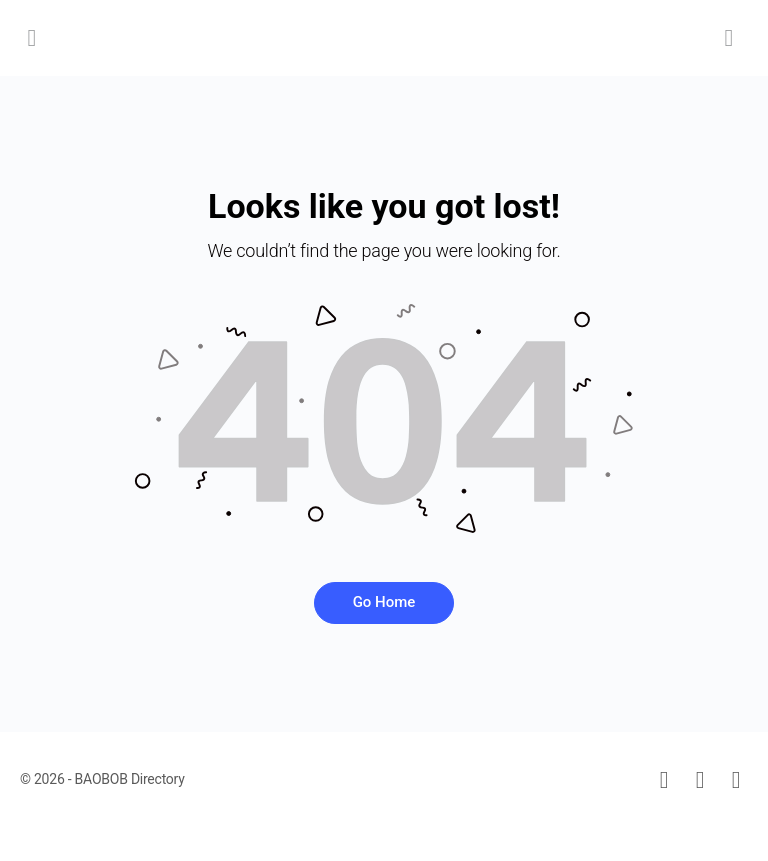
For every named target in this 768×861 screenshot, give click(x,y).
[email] (664, 780)
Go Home (384, 602)
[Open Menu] (32, 37)
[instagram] (736, 780)
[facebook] (700, 780)
